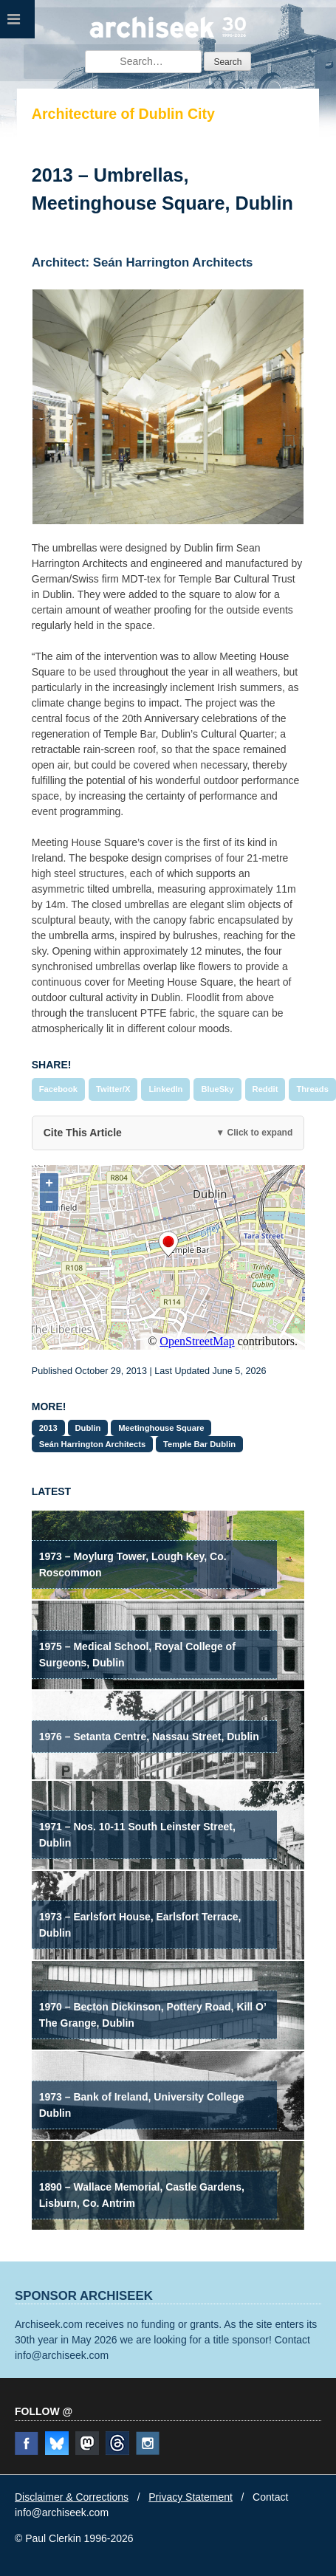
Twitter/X (113, 1089)
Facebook (58, 1089)
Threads (312, 1089)
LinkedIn (165, 1089)
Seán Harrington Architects (92, 1444)
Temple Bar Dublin (199, 1444)
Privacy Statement (190, 2497)
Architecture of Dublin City (123, 114)
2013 (48, 1427)
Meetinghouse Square (161, 1427)
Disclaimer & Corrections (71, 2497)
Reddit (265, 1089)
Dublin (88, 1427)
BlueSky (217, 1089)
